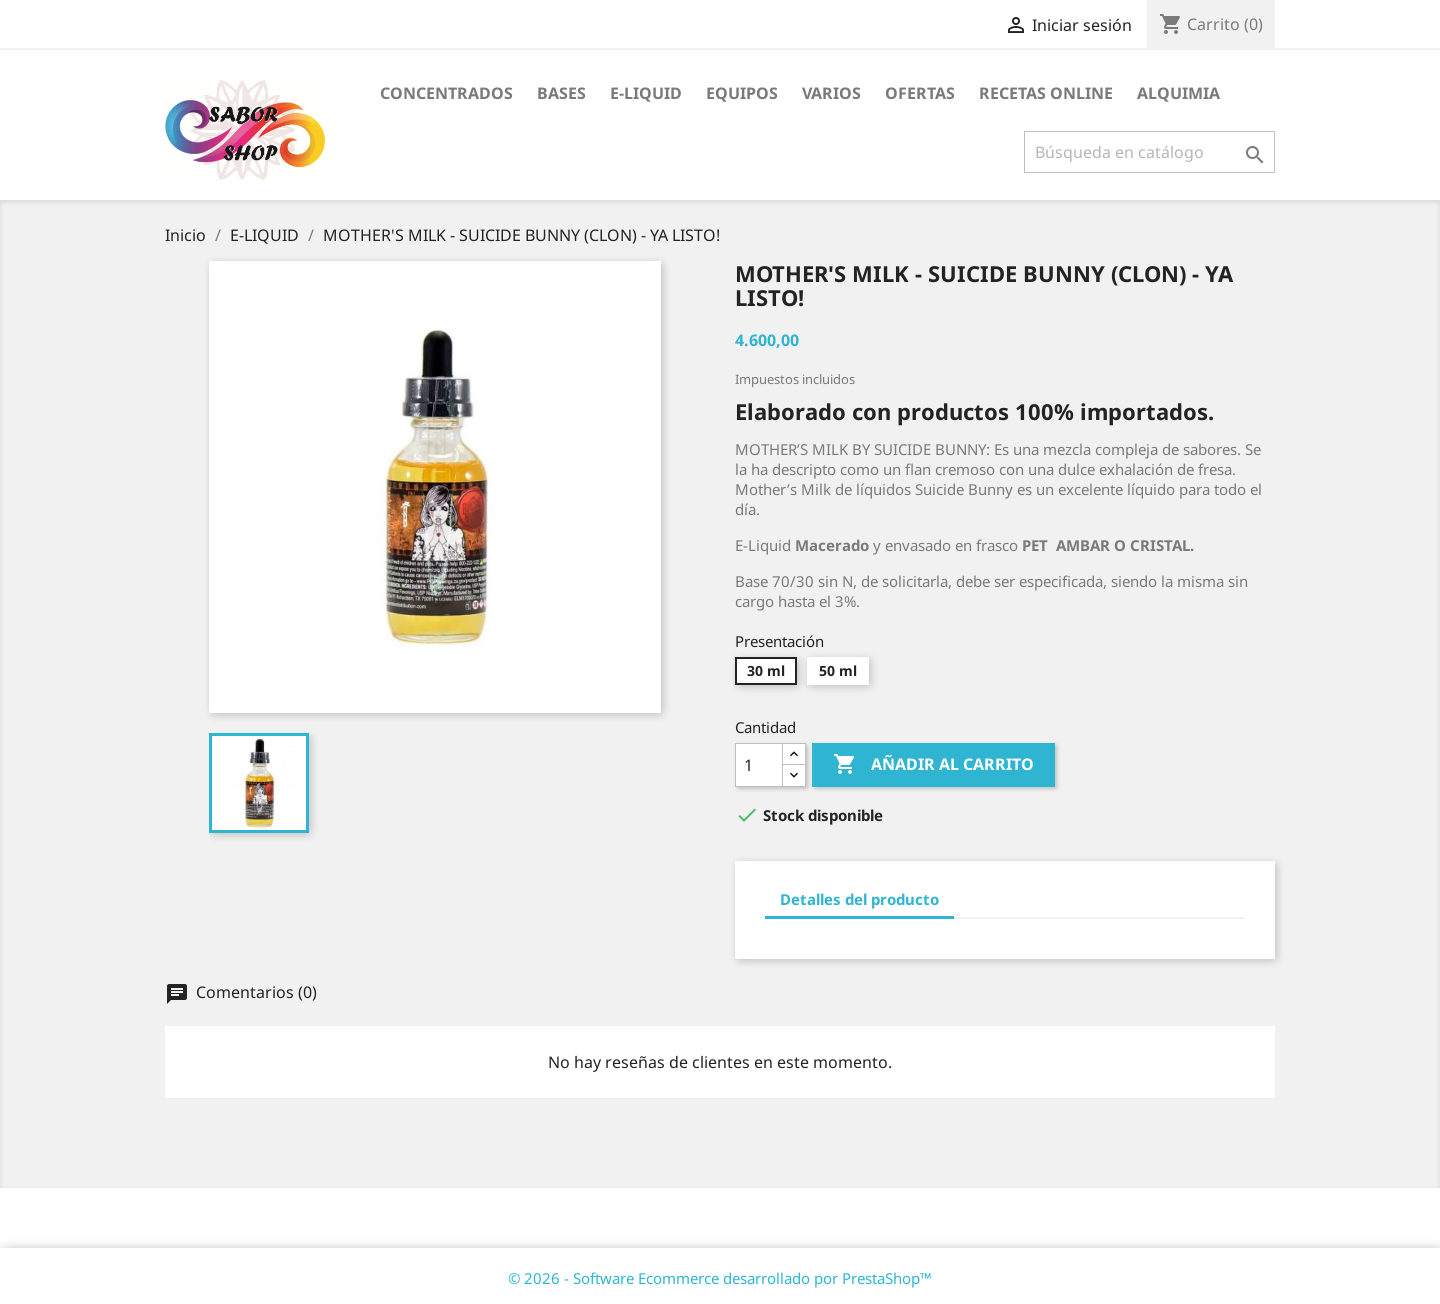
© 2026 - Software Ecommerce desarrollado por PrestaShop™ (720, 1278)
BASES (561, 93)
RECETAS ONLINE (1046, 93)
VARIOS (831, 93)
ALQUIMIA (1178, 93)
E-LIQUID (646, 93)
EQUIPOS (742, 93)
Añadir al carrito (933, 765)
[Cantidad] (759, 765)
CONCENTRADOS (446, 93)
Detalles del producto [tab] (859, 899)
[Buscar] (1149, 152)
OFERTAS (920, 93)
